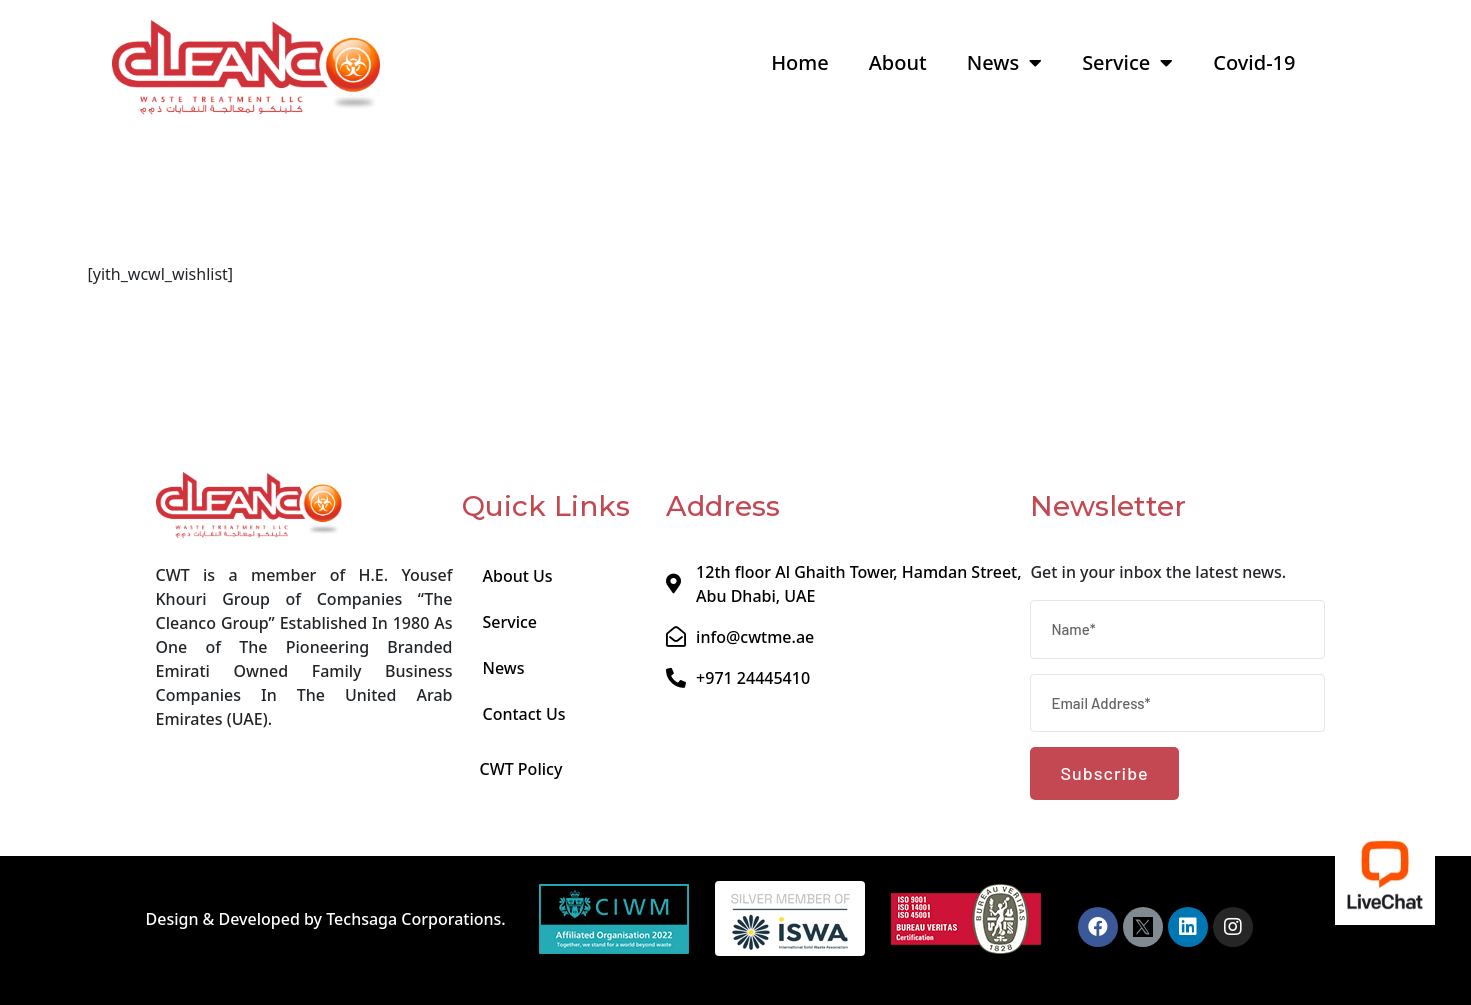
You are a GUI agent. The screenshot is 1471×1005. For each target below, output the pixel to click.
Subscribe (1104, 773)
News (1004, 63)
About (898, 62)
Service (1127, 63)
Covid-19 (1254, 62)
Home (800, 62)
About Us (517, 576)
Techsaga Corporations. (416, 919)
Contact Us (523, 714)
